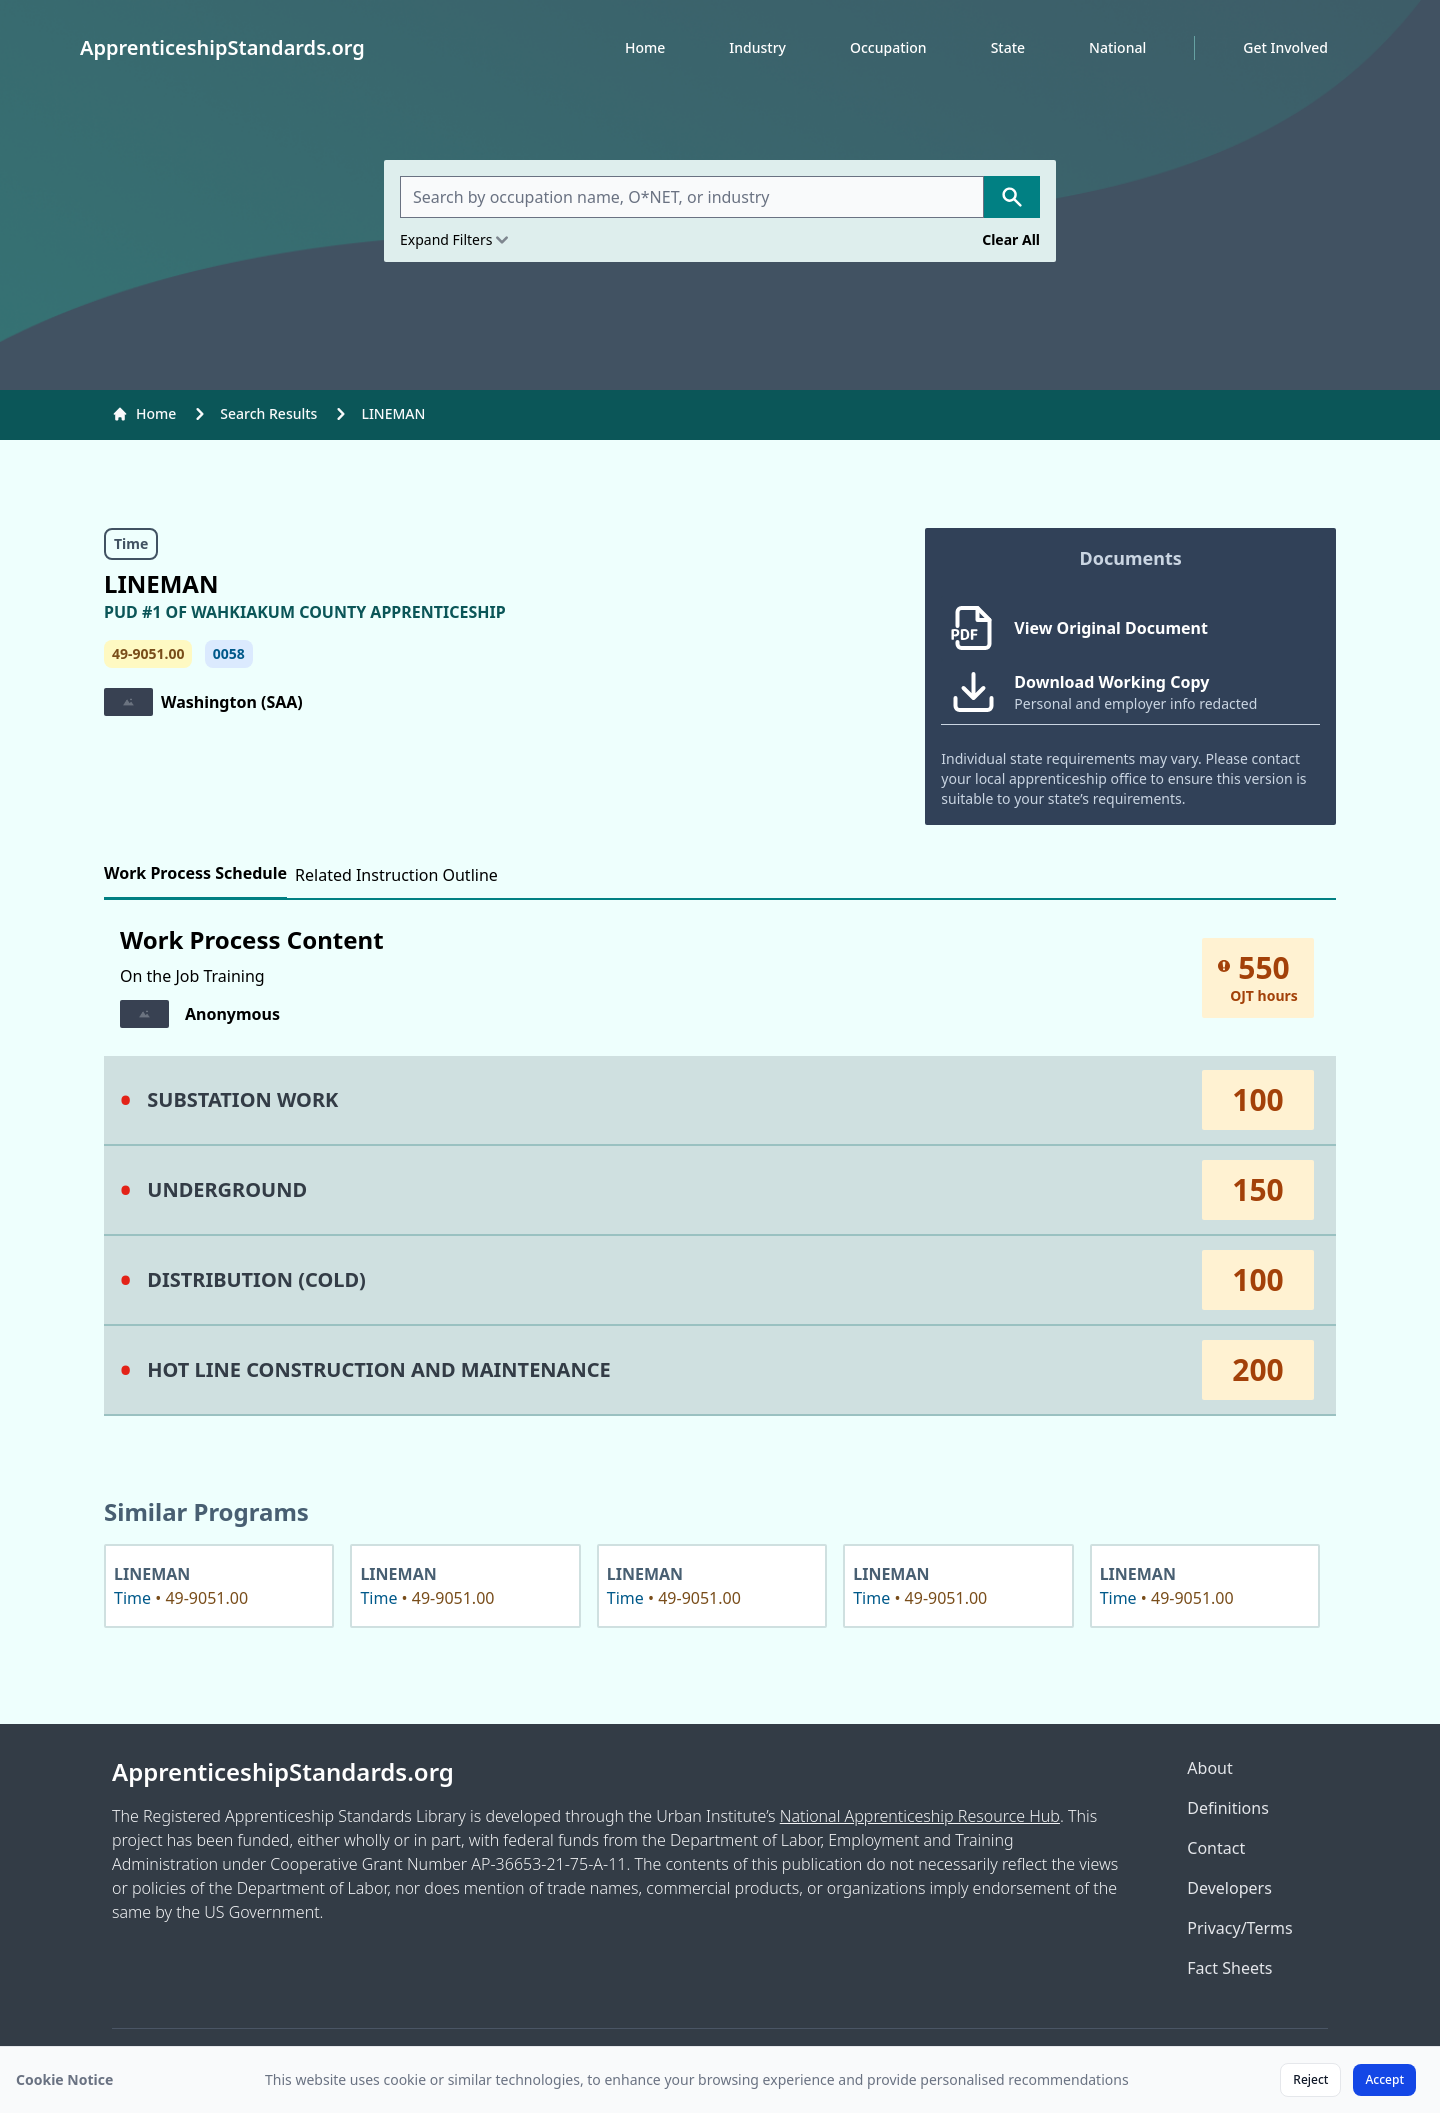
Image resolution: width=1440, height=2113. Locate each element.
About (1209, 1768)
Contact (1216, 1848)
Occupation (888, 47)
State (1008, 47)
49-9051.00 (148, 653)
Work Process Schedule (195, 873)
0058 (229, 653)
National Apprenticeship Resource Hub (920, 1816)
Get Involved (1285, 47)
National (1117, 47)
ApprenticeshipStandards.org (283, 1772)
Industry (757, 47)
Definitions (1228, 1808)
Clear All (1011, 239)
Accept (1384, 2079)
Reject (1310, 2079)
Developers (1229, 1888)
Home (645, 47)
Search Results (268, 413)
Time (131, 543)
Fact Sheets (1229, 1968)
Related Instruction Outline (396, 875)
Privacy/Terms (1239, 1928)
